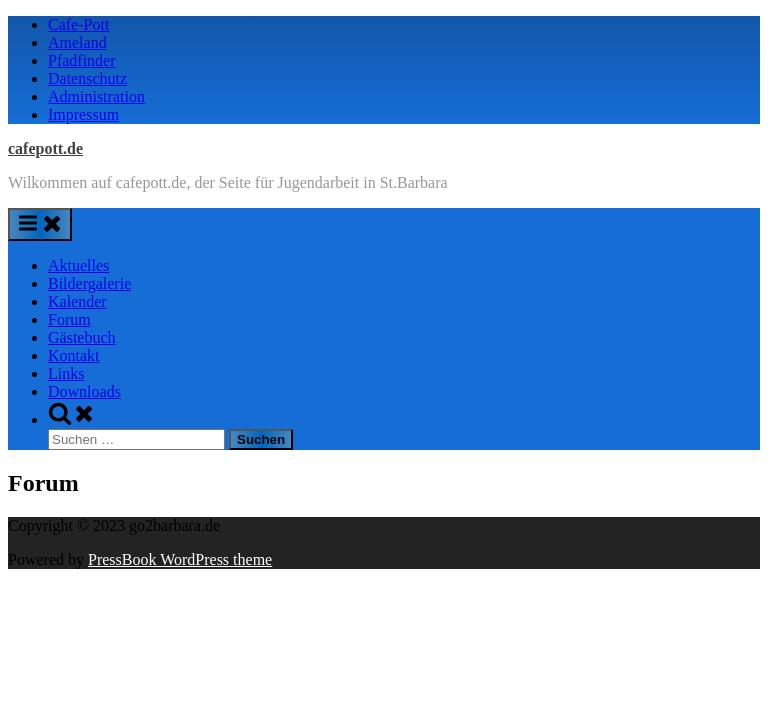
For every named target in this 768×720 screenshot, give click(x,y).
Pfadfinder (82, 60)
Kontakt (74, 355)
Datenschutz (87, 78)
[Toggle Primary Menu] (40, 224)
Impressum (83, 114)
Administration (96, 96)
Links (66, 373)
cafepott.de (45, 148)
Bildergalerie (89, 283)
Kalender (77, 301)
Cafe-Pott (78, 24)
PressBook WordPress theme (180, 559)
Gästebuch (82, 337)
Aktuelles (78, 265)
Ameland (77, 42)
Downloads (84, 391)
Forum (69, 319)
